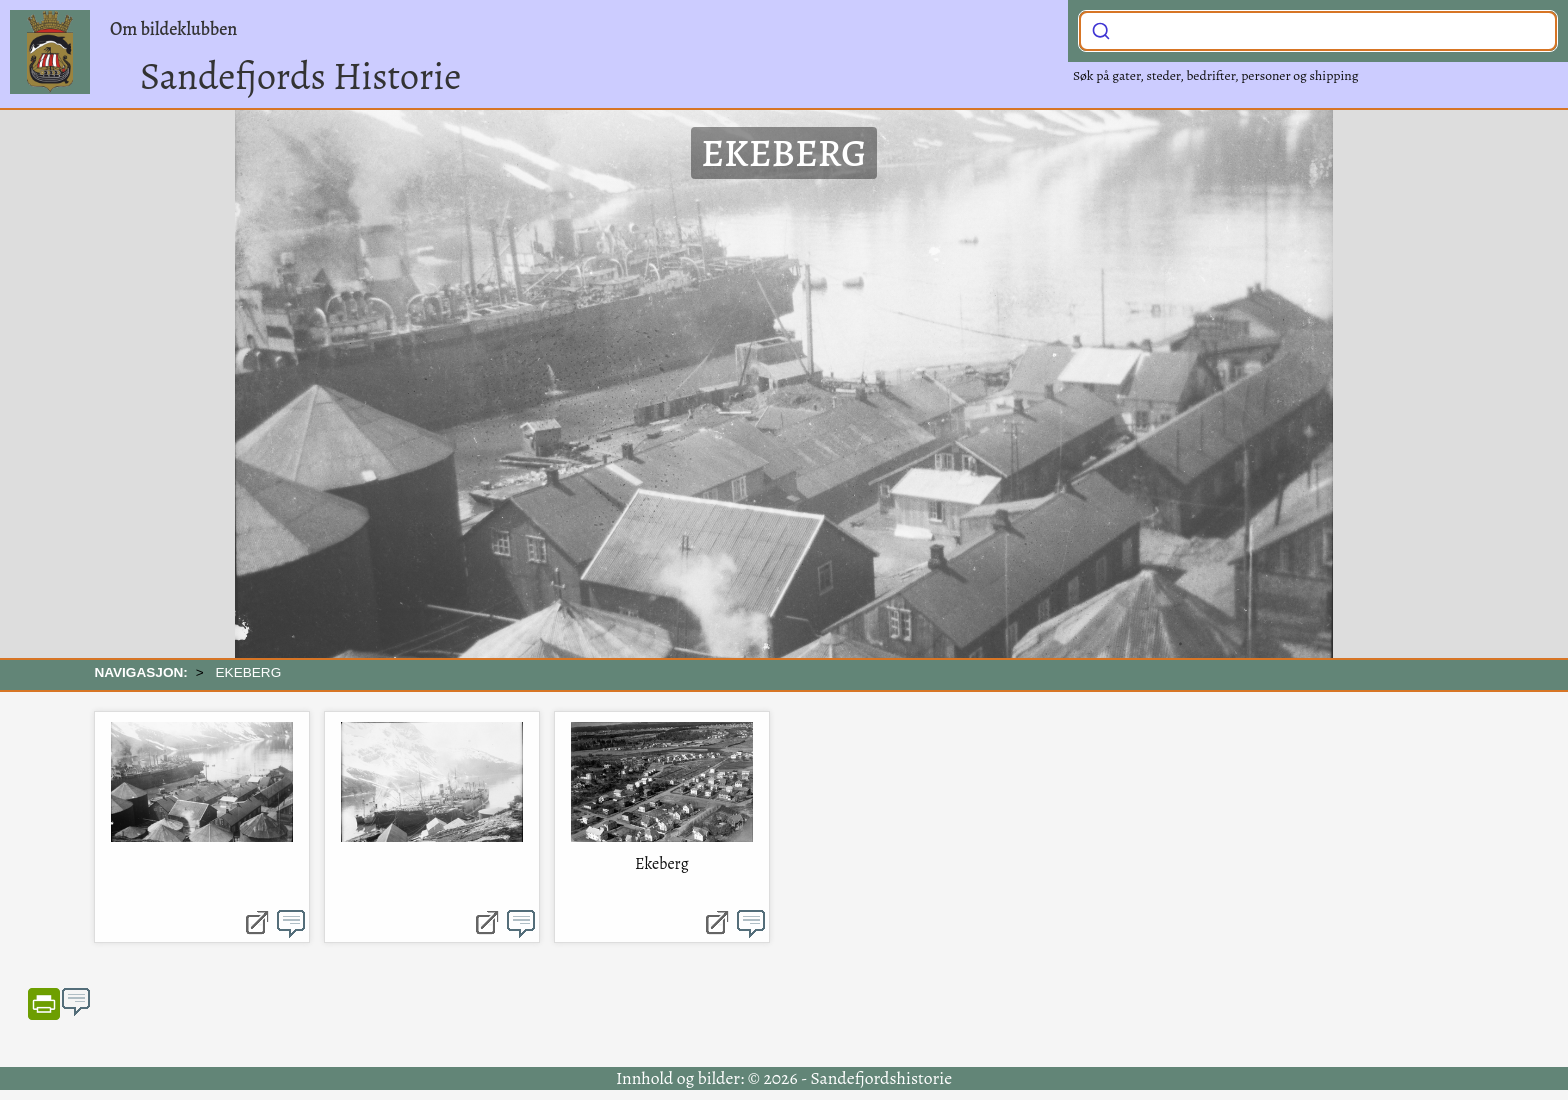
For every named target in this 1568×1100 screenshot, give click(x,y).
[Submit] (1101, 29)
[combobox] (1318, 31)
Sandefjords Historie (300, 76)
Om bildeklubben (173, 29)
